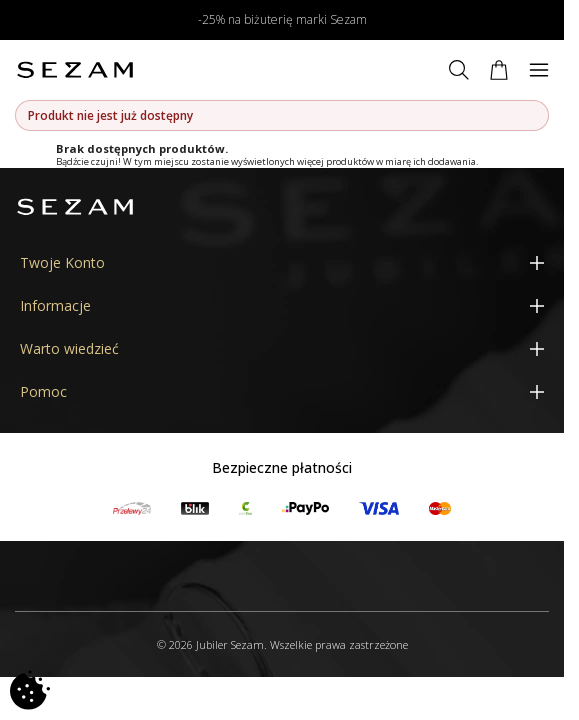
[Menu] (539, 70)
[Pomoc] (282, 391)
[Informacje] (282, 305)
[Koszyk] (499, 70)
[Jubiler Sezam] (75, 70)
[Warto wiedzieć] (282, 348)
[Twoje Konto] (282, 262)
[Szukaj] (459, 70)
